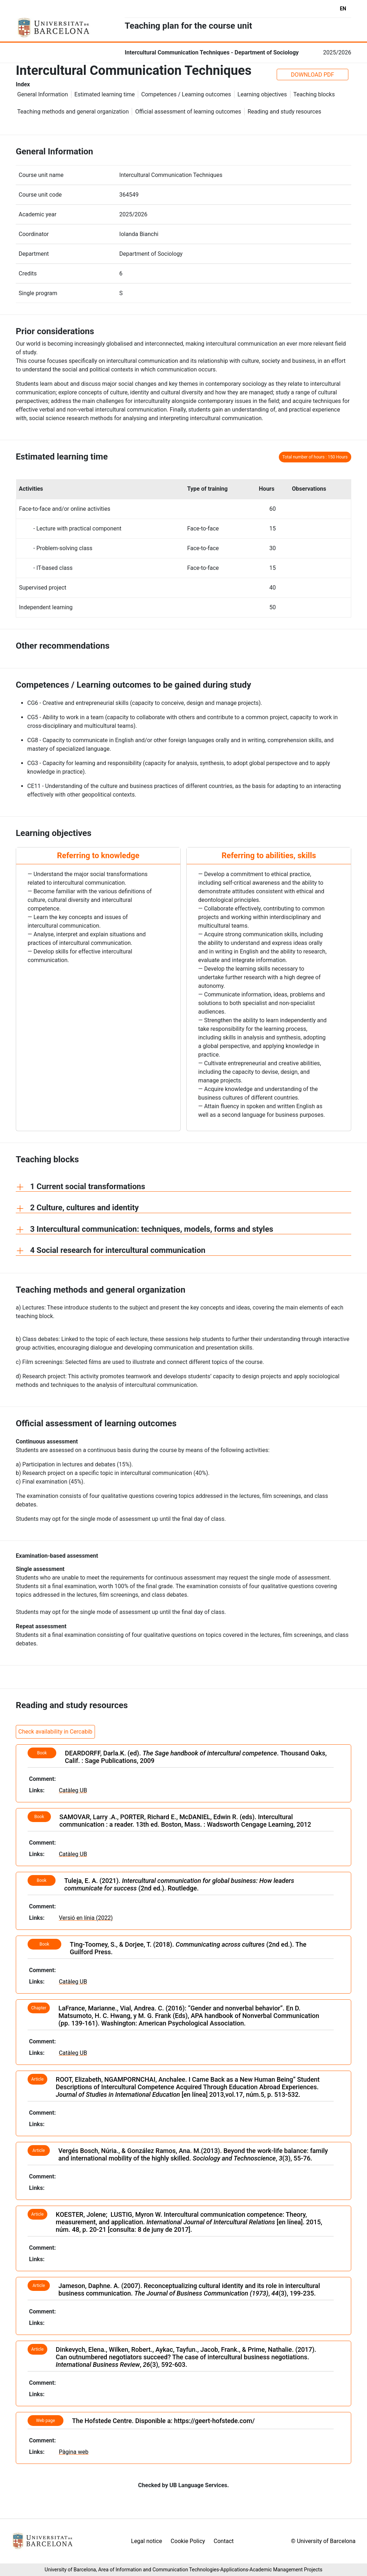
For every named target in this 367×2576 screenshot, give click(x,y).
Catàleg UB (73, 1790)
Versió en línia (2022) (86, 1917)
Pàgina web (74, 2451)
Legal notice (146, 2541)
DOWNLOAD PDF (312, 74)
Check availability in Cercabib (55, 1731)
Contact (224, 2541)
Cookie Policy (188, 2541)
